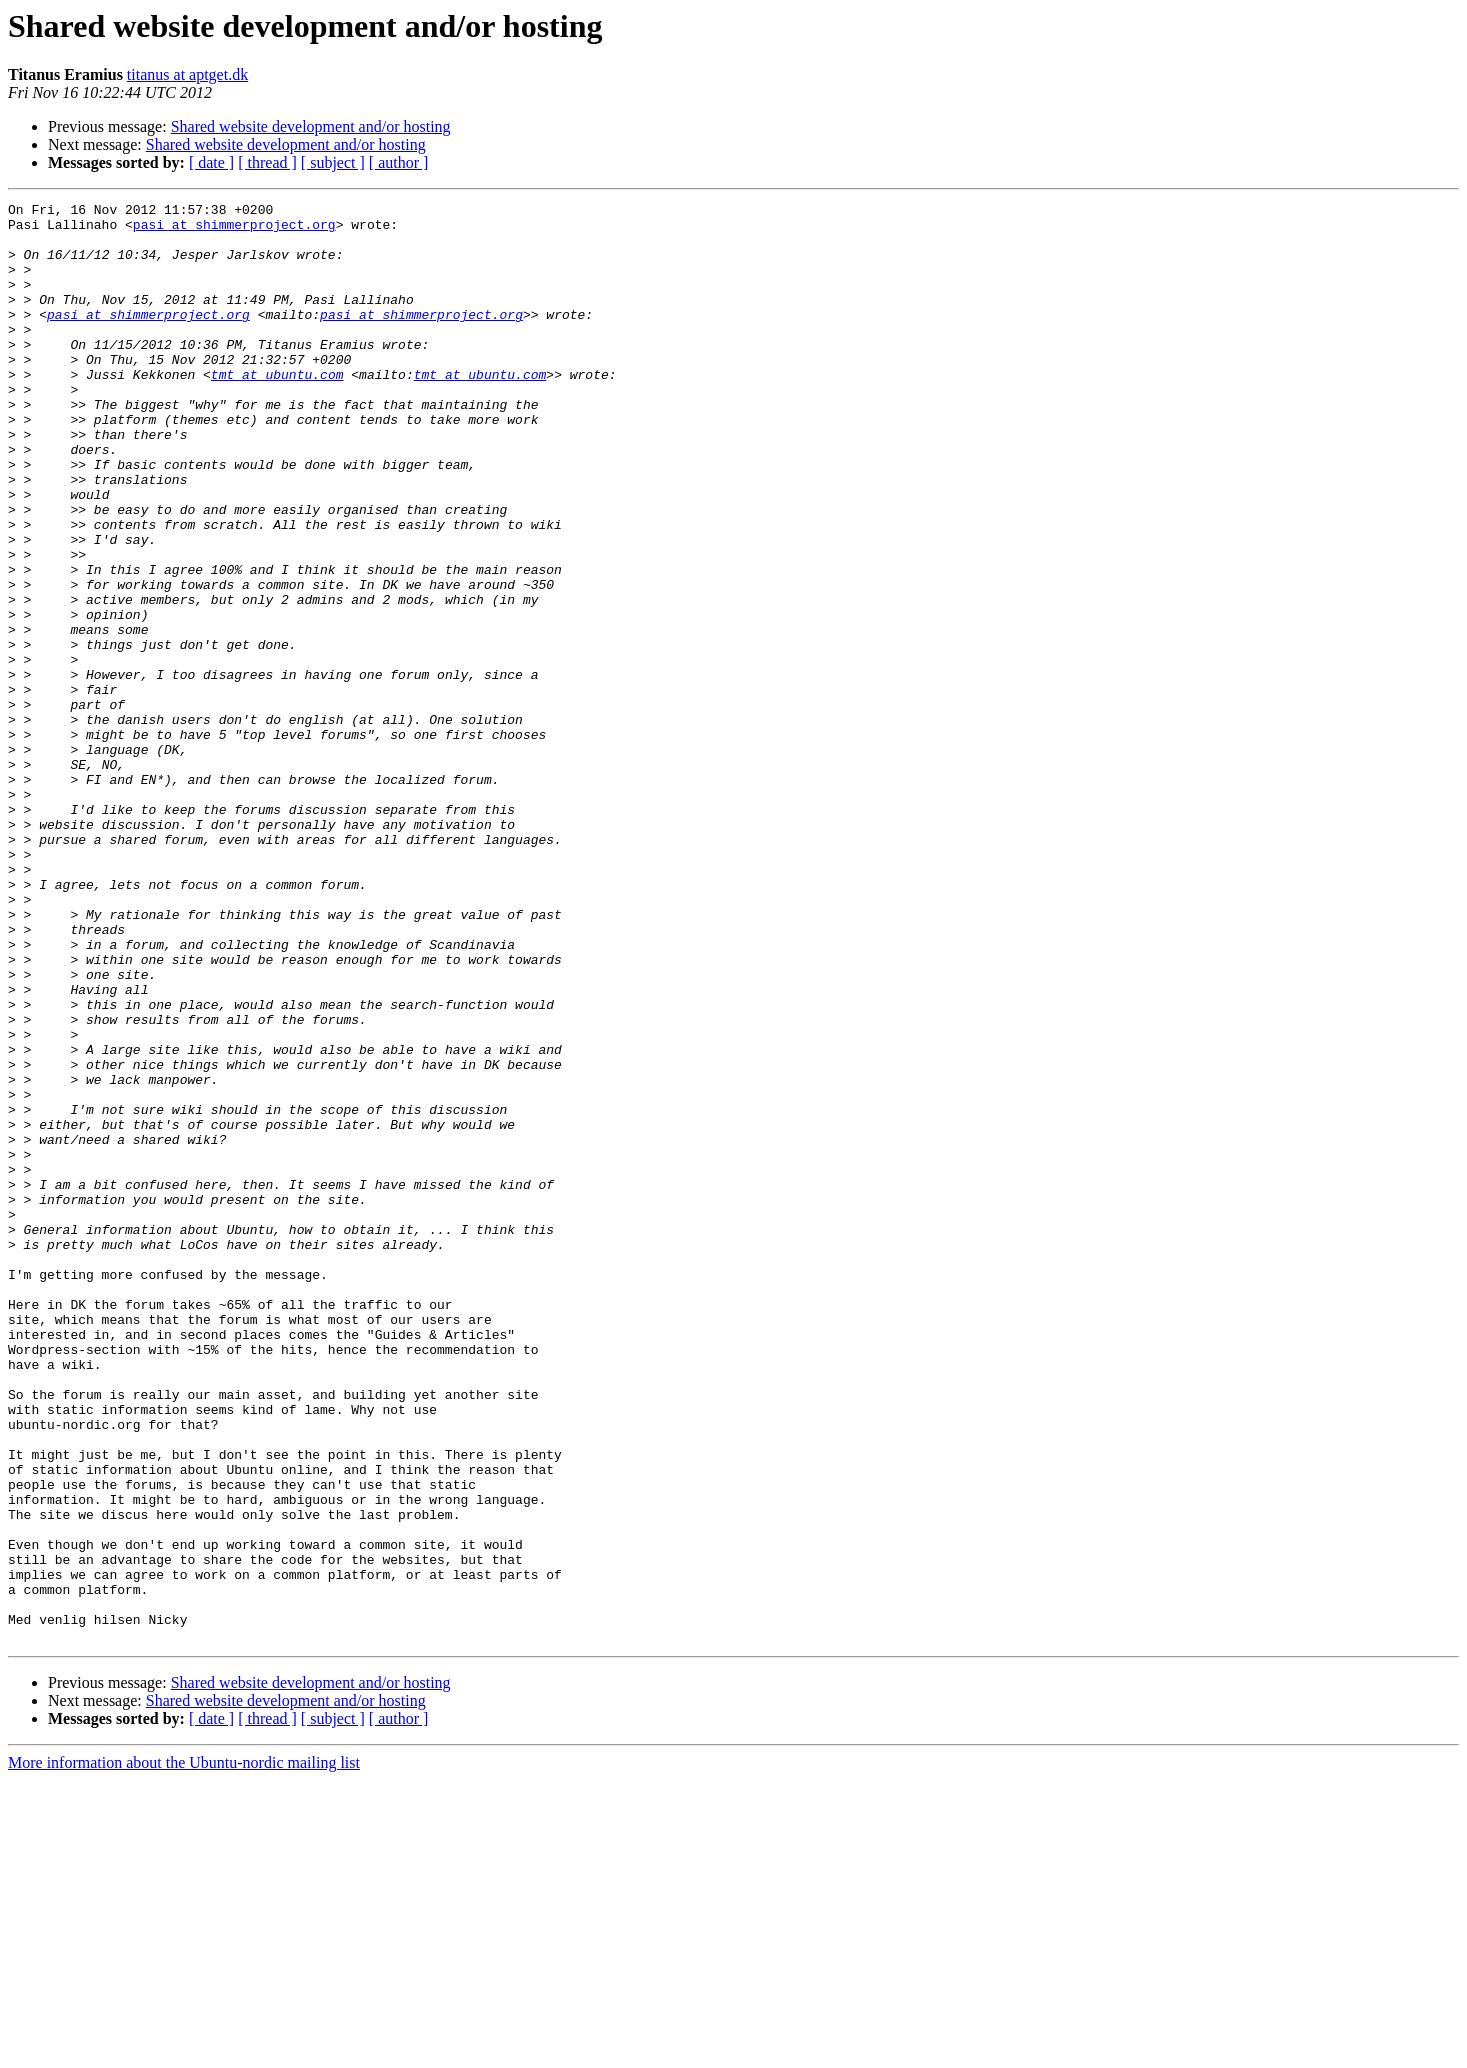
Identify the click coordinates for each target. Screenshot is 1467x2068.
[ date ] (211, 162)
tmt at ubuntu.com (277, 410)
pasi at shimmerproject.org (234, 230)
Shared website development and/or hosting (311, 126)
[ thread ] (267, 162)
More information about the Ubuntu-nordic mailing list (184, 2050)
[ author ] (399, 162)
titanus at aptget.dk (187, 74)
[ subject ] (333, 162)
